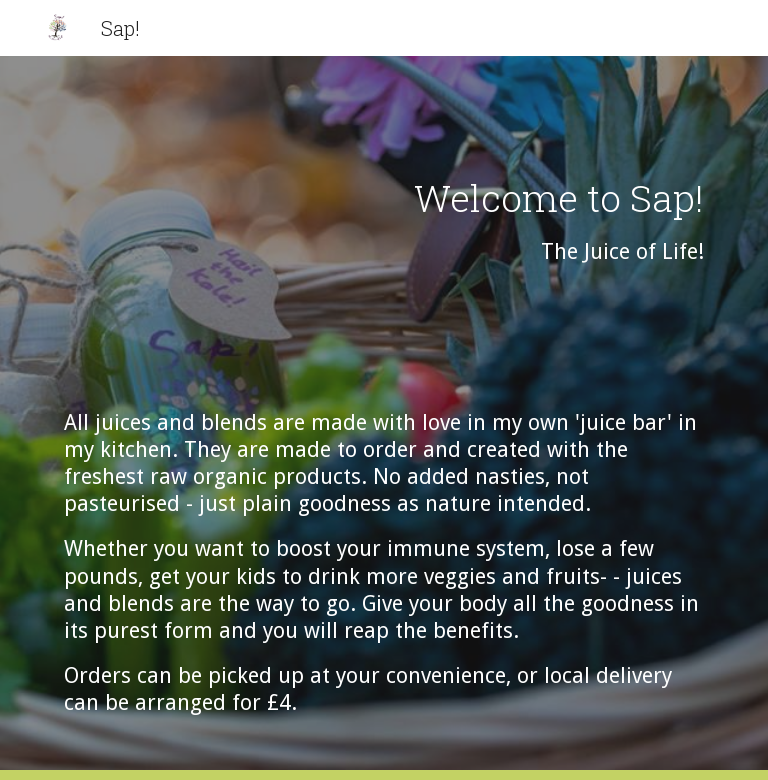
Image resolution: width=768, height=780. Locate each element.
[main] (383, 418)
